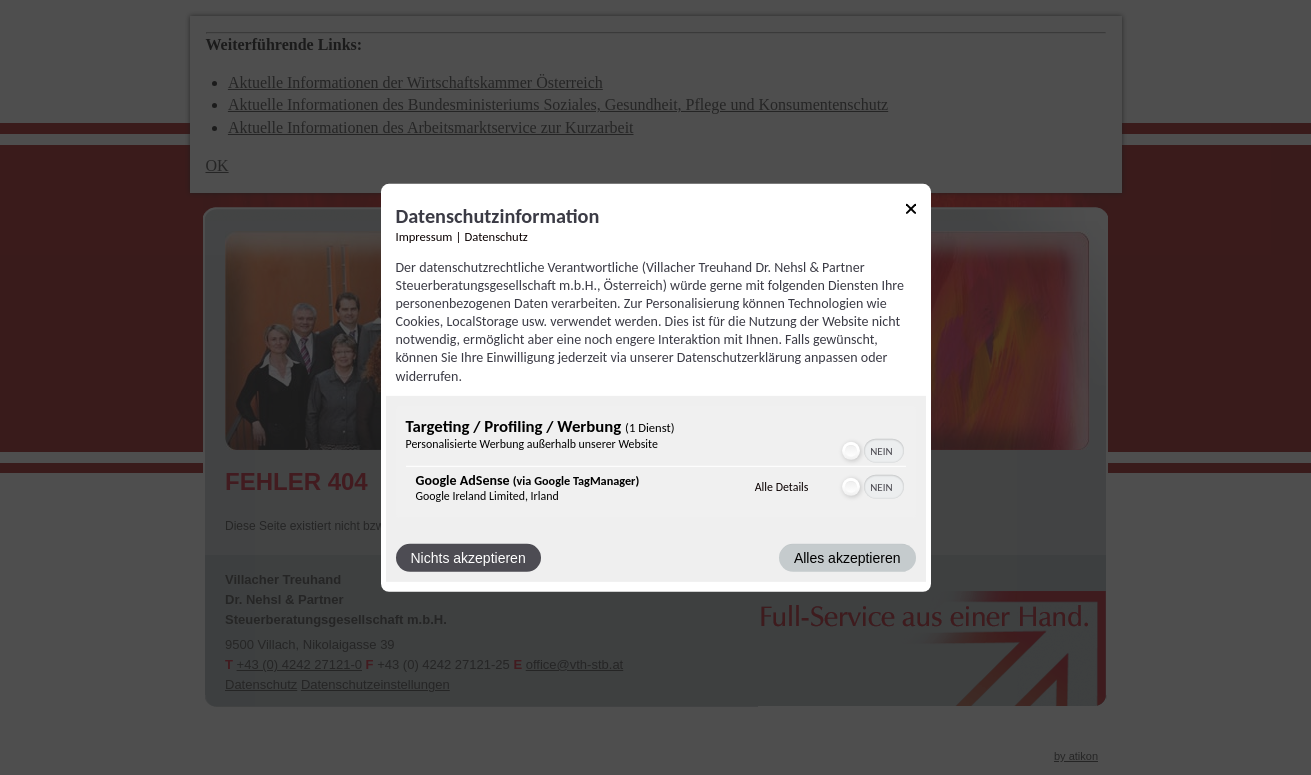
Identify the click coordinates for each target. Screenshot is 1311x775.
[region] (656, 464)
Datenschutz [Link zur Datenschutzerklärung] (496, 235)
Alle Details (782, 487)
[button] (851, 451)
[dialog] (656, 387)
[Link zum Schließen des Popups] (911, 211)
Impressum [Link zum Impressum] (424, 235)
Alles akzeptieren (847, 558)
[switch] (871, 451)
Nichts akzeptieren (468, 558)
